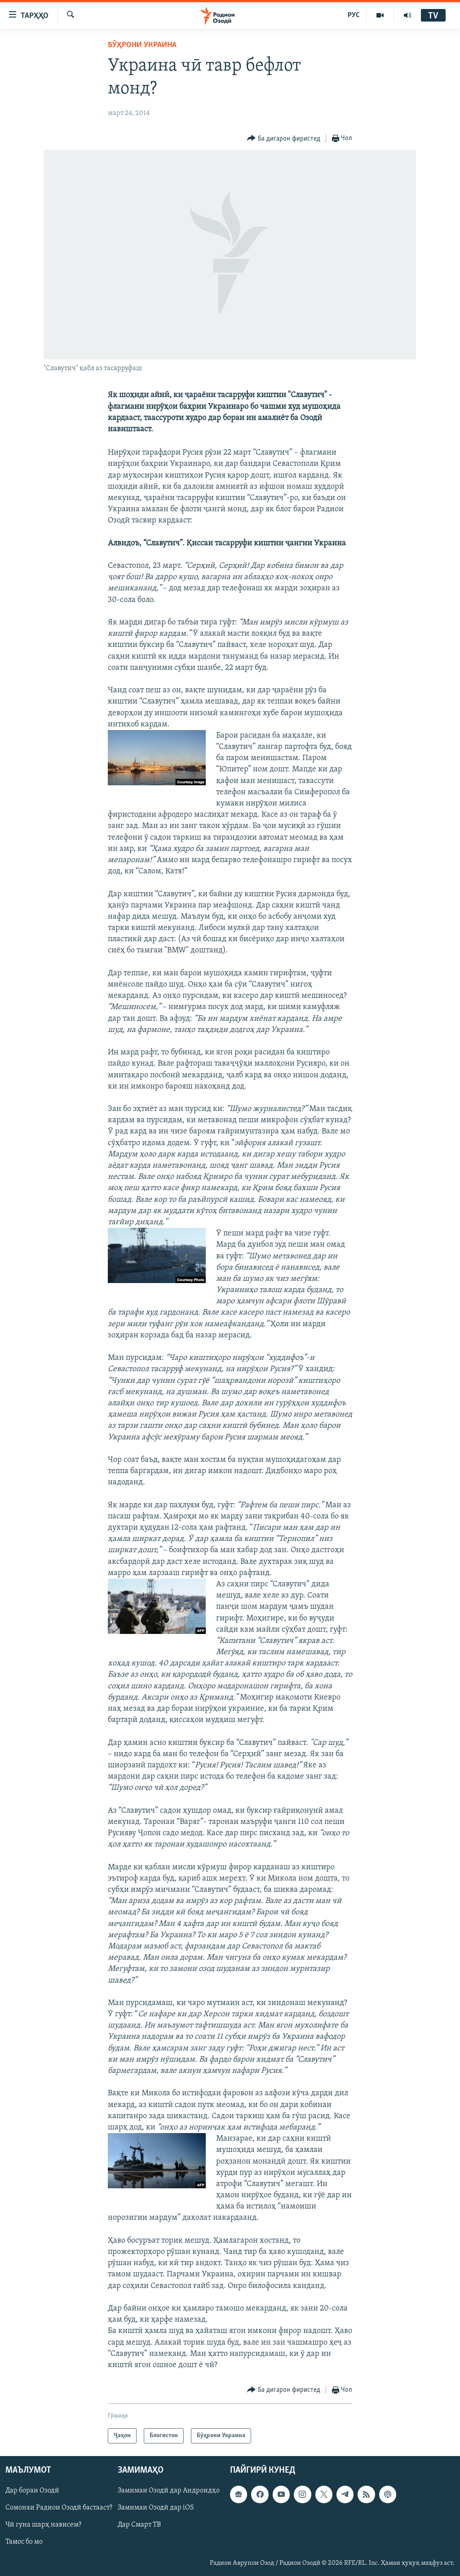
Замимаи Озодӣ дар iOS (156, 2508)
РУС (354, 15)
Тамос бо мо (24, 2542)
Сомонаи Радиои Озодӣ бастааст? (58, 2508)
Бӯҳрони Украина (142, 45)
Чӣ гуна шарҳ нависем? (43, 2525)
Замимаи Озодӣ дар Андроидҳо (169, 2491)
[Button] (283, 139)
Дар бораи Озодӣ (32, 2491)
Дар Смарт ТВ (139, 2525)
